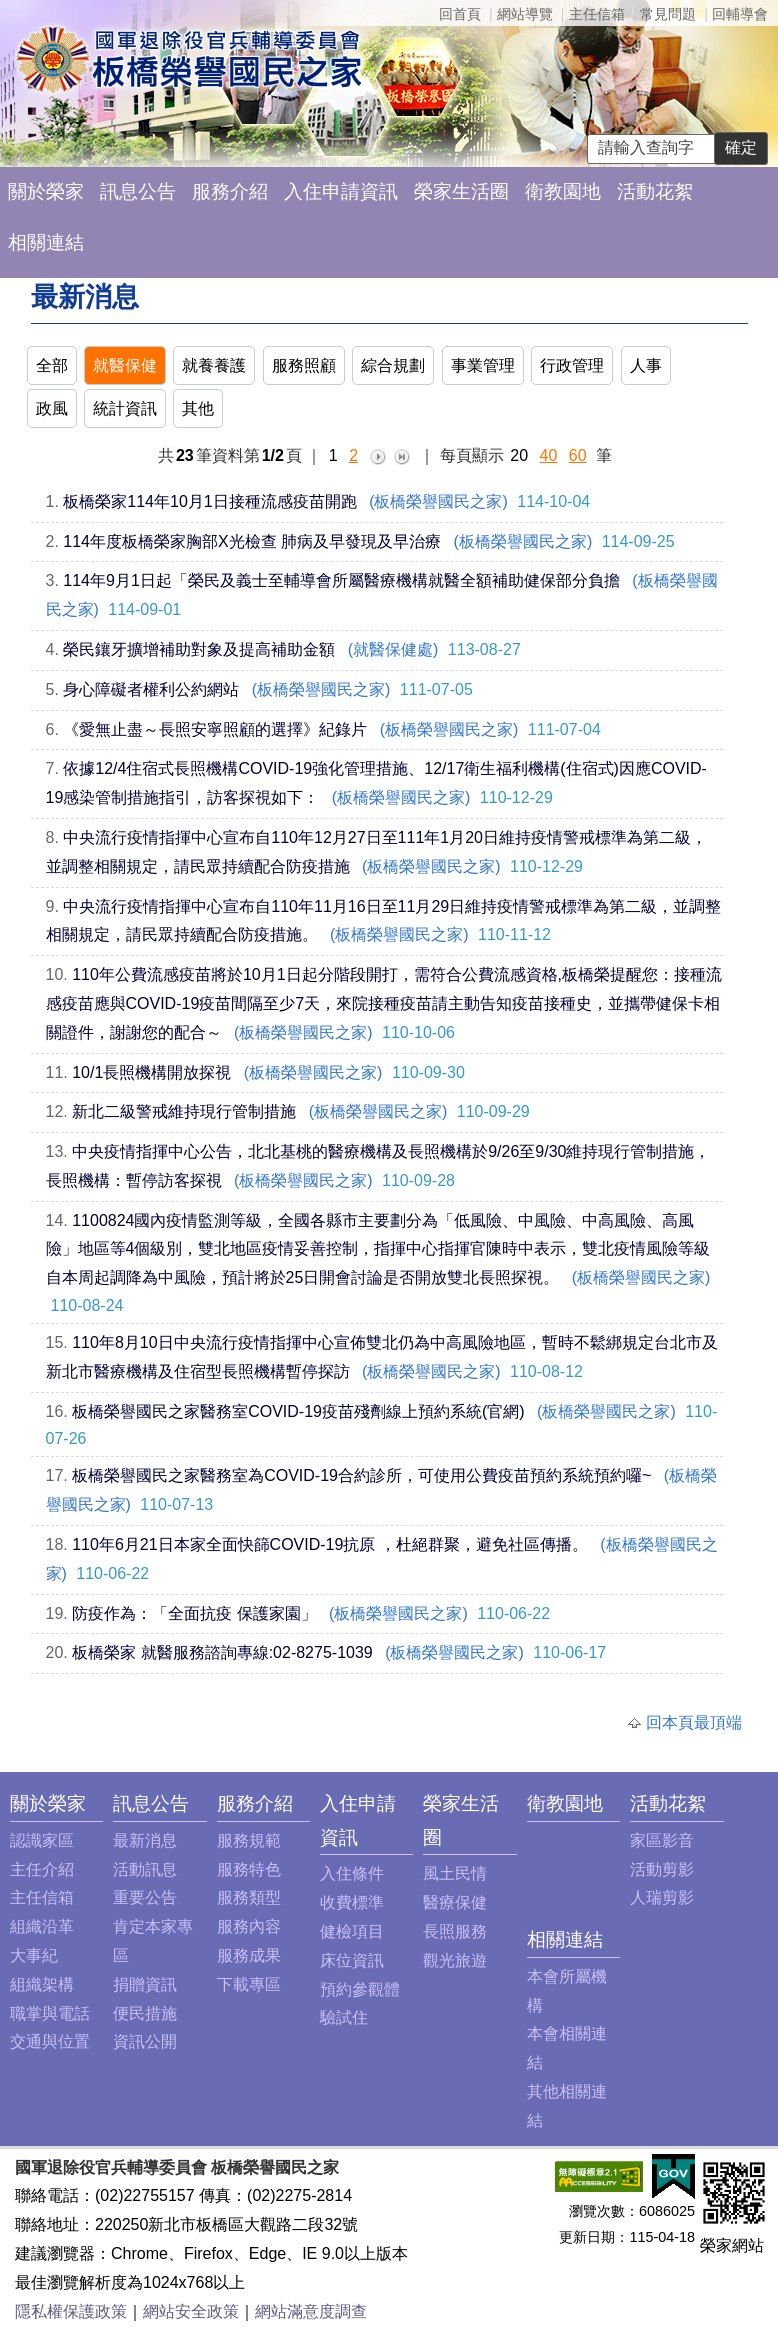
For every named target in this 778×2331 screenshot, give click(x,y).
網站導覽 (525, 14)
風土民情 (455, 1873)
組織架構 (42, 1984)
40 (549, 455)
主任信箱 (597, 14)
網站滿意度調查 (311, 2311)
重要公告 (145, 1897)
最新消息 (145, 1840)
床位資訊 (352, 1960)
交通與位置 (50, 2041)
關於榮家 (46, 191)
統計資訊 (125, 408)
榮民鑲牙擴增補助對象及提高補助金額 (199, 649)
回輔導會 (740, 14)
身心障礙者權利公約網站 (151, 689)
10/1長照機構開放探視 (151, 1072)
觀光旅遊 (455, 1960)
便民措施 (145, 2013)
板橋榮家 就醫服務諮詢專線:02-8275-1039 (222, 1652)
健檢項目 (352, 1931)
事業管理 (483, 365)
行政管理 (572, 365)
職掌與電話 (50, 2013)
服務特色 (249, 1869)
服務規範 (249, 1840)
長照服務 (455, 1931)
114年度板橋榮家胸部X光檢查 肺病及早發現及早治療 (252, 541)
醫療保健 (455, 1902)
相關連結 (46, 242)
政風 (52, 408)
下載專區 (249, 1984)
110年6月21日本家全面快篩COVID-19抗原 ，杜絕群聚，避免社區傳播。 (330, 1544)
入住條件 (352, 1873)
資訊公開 (145, 2041)
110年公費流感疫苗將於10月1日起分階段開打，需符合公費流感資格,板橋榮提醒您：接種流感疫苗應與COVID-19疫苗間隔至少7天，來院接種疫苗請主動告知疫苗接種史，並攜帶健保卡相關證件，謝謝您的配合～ (384, 1003)
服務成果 (249, 1955)
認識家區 (42, 1840)
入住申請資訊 (341, 191)
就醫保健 (125, 365)
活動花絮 (655, 191)
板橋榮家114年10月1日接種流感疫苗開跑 (209, 501)
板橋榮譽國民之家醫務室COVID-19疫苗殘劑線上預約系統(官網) (298, 1411)
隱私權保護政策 (71, 2311)
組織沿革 (42, 1926)
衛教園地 (563, 191)
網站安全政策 (191, 2311)
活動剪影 (662, 1869)
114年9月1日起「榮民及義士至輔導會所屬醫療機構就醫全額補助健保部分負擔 (341, 580)
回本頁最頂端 (694, 1722)
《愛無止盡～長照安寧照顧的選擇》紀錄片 (215, 729)
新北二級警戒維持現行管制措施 (184, 1111)
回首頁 (460, 14)
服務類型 (249, 1897)
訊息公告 (138, 191)
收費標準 (352, 1902)
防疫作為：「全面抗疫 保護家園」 (194, 1613)
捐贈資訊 (145, 1984)
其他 (198, 408)
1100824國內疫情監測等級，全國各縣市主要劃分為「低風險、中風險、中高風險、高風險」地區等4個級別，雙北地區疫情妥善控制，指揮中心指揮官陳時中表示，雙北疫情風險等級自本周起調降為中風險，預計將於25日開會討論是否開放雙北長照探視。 (378, 1249)
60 (578, 455)
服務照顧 (304, 365)
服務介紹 (230, 191)
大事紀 (34, 1955)
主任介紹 (42, 1869)
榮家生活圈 (461, 191)
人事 (646, 365)
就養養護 (214, 365)
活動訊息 (145, 1869)
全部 (52, 365)
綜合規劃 (393, 365)
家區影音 (662, 1840)
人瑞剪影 (662, 1897)
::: (15, 1803)
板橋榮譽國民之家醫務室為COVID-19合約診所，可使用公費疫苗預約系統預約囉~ (361, 1475)
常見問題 (668, 14)
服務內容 (249, 1926)
